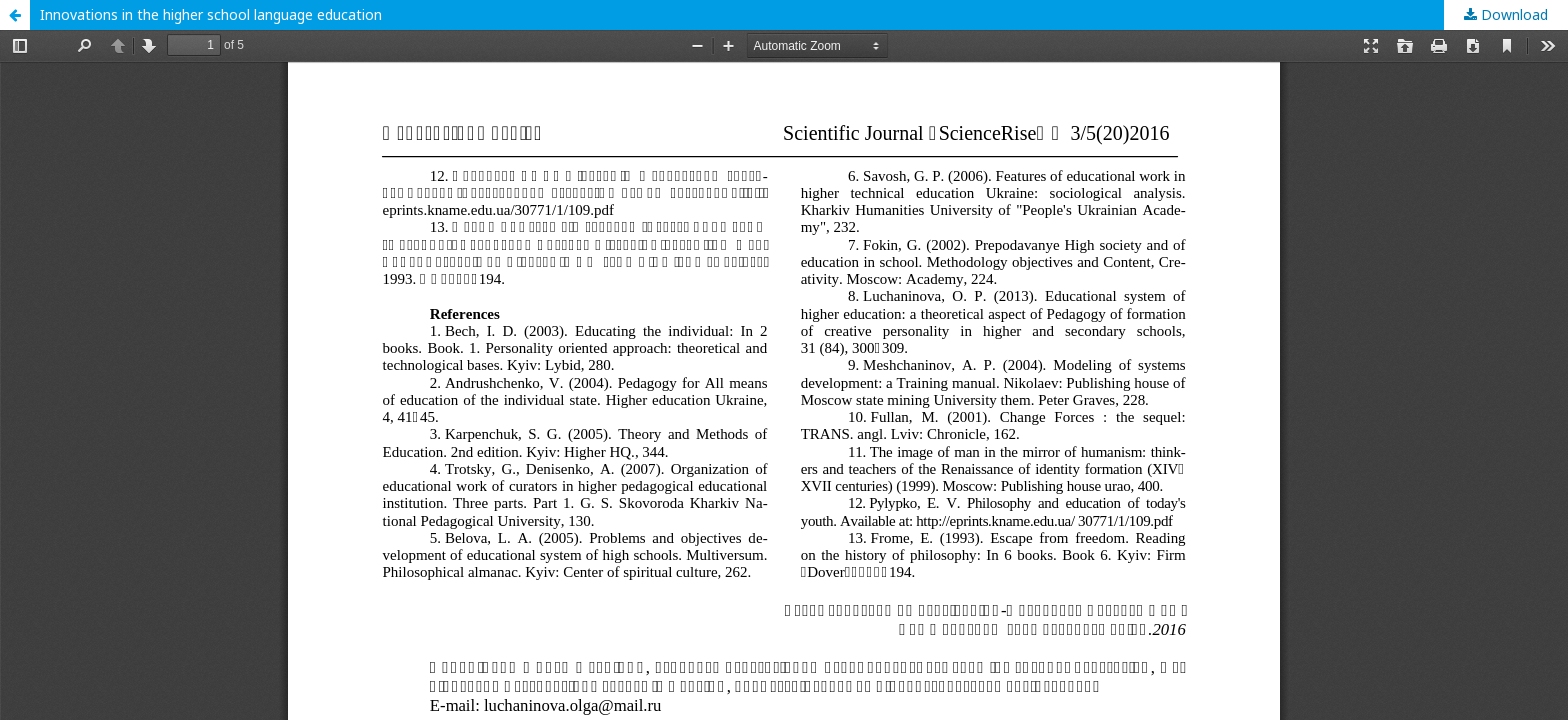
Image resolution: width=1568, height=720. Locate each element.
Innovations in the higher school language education (211, 14)
